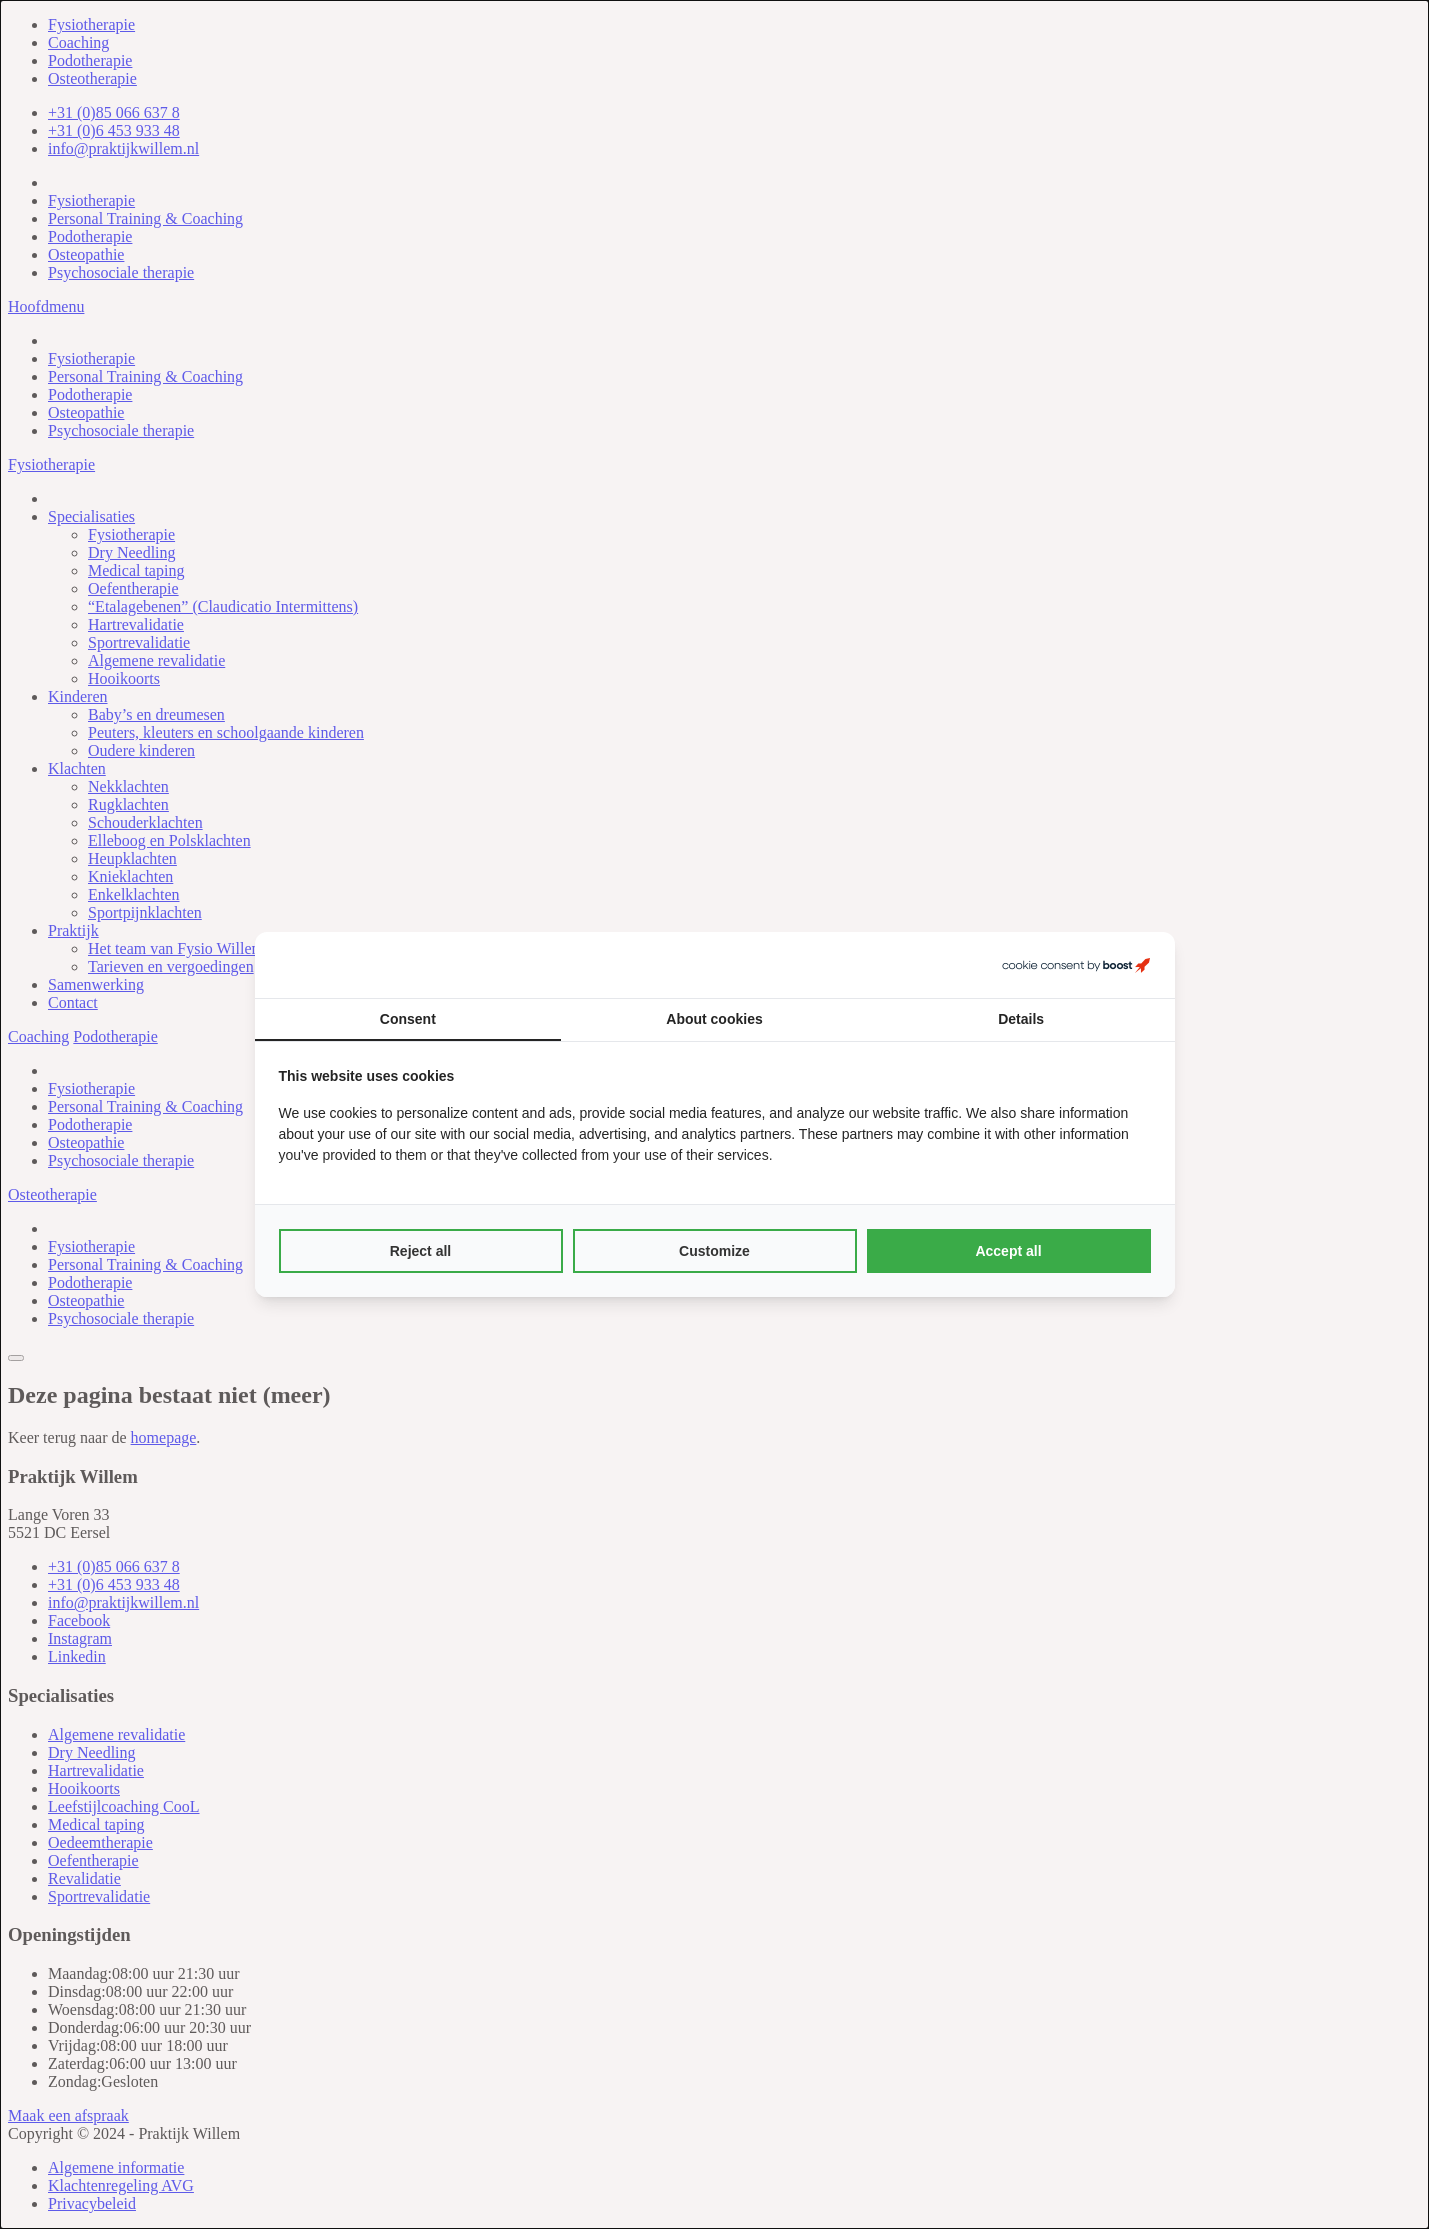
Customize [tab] (714, 1251)
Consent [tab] (408, 1019)
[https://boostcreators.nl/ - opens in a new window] (1076, 965)
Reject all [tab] (420, 1251)
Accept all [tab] (1008, 1251)
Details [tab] (1021, 1019)
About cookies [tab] (714, 1019)
